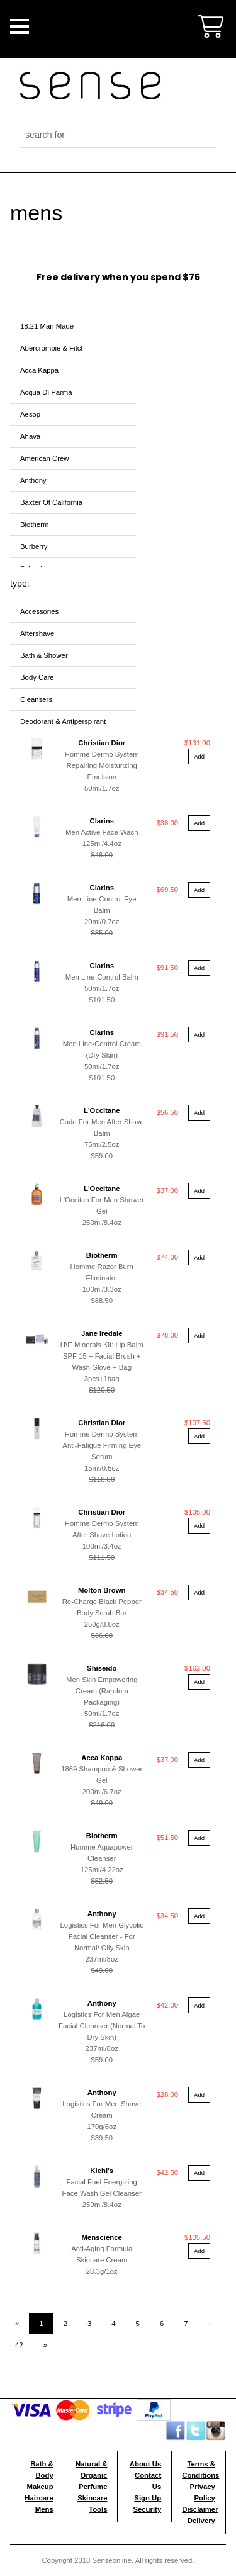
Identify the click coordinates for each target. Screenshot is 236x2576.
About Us (145, 2464)
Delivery (201, 2520)
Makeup (39, 2486)
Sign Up (147, 2498)
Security (147, 2509)
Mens (44, 2509)
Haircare (39, 2498)
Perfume (93, 2486)
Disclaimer (200, 2509)
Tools (98, 2509)
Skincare (92, 2498)
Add (199, 756)
